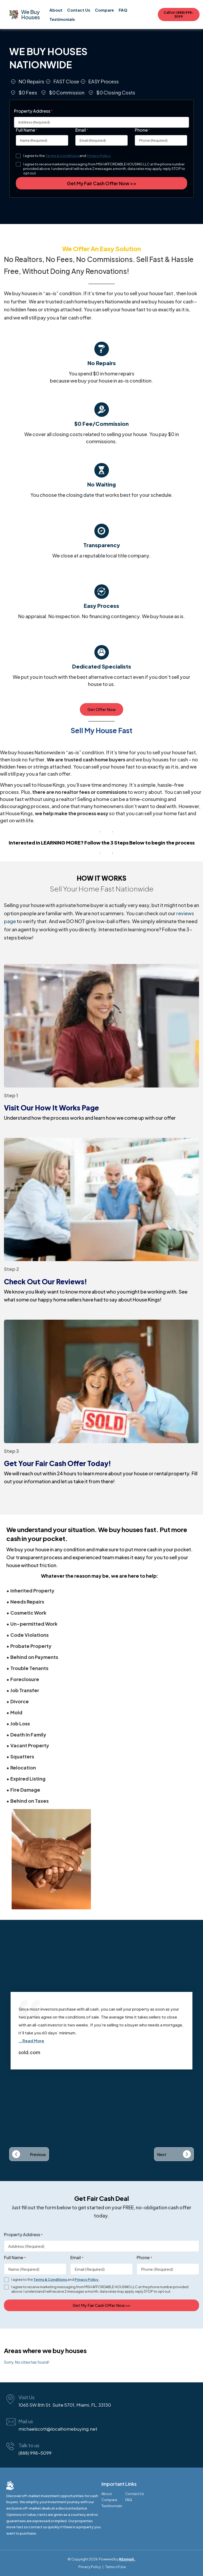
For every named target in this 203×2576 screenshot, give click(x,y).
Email (81, 130)
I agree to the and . (67, 156)
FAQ (123, 9)
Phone (142, 130)
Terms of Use (115, 2567)
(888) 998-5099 (35, 2453)
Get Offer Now (101, 709)
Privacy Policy (98, 156)
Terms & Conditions (62, 156)
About (55, 9)
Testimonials (62, 19)
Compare (104, 9)
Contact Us (78, 9)
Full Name (27, 130)
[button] (29, 2154)
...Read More (31, 2040)
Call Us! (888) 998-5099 (178, 14)
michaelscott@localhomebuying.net (58, 2429)
